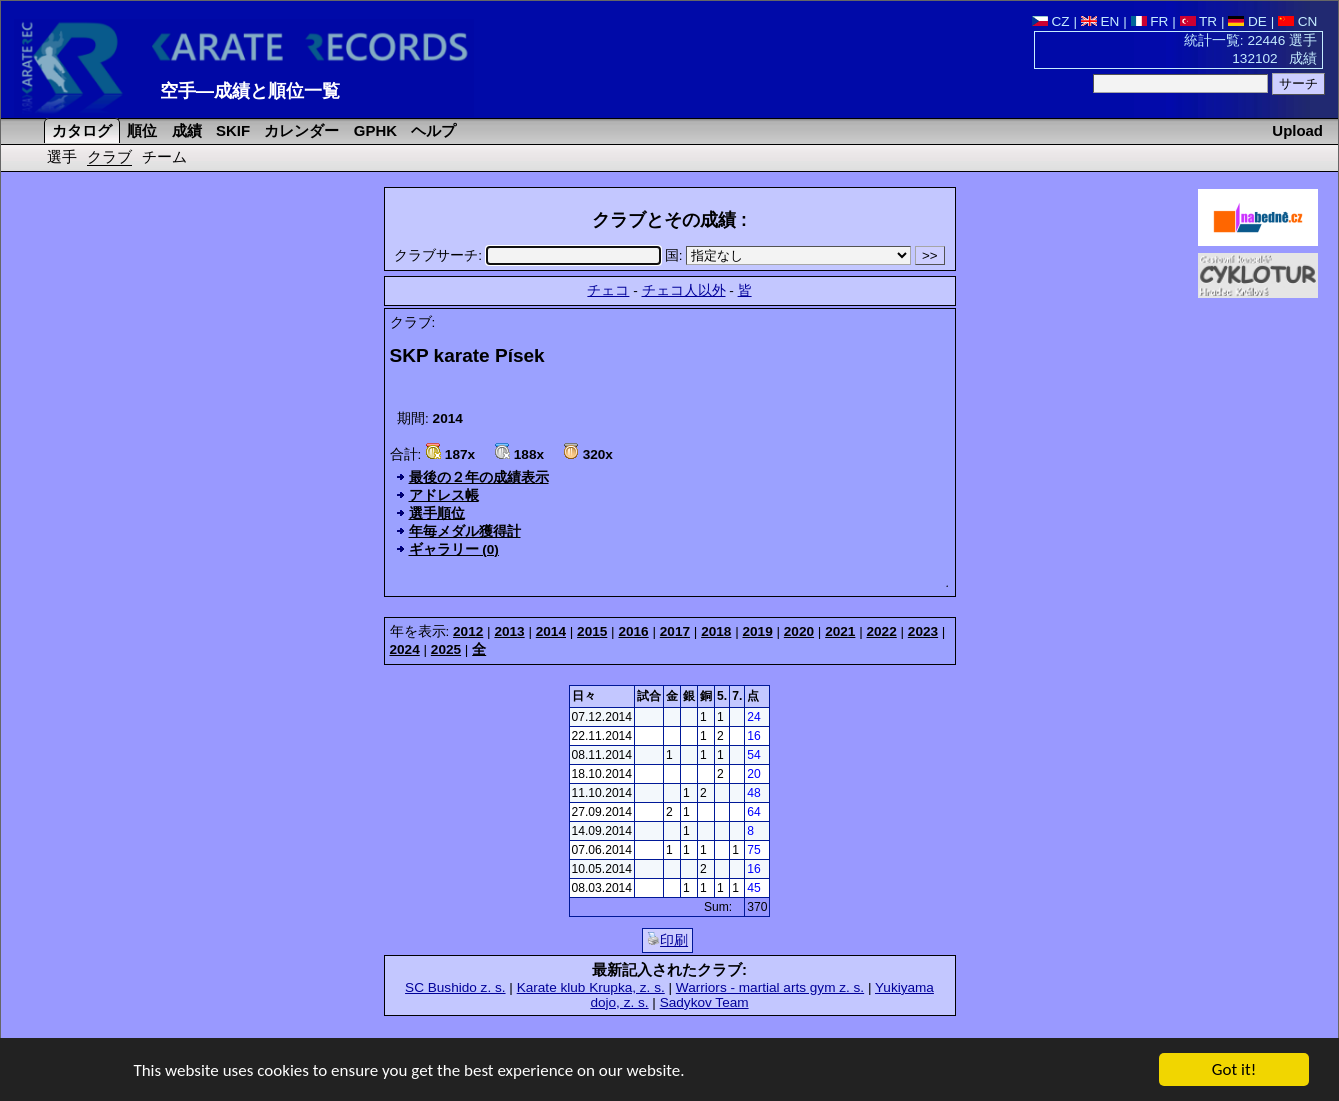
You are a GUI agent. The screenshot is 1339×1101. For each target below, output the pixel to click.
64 (753, 812)
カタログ (80, 130)
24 (753, 717)
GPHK (373, 130)
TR (1199, 21)
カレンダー (299, 130)
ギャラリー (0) (454, 549)
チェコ (608, 290)
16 (753, 736)
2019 (757, 631)
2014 (551, 631)
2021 (840, 631)
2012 (468, 631)
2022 (882, 631)
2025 (446, 649)
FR (1150, 21)
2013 (509, 631)
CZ (1051, 21)
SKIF (231, 130)
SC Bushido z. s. (455, 987)
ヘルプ (431, 130)
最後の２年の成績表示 (479, 477)
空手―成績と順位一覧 (250, 91)
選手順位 (437, 513)
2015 (592, 631)
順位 (140, 130)
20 (753, 774)
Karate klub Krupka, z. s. (591, 987)
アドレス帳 (444, 495)
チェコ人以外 (684, 290)
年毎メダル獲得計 (465, 531)
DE (1247, 21)
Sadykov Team (704, 1002)
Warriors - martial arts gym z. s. (770, 987)
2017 (675, 631)
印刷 (667, 940)
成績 (185, 130)
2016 (633, 631)
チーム (164, 156)
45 (753, 888)
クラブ (109, 156)
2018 (716, 631)
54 (753, 755)
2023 (923, 631)
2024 (405, 649)
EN (1100, 21)
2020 (799, 631)
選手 (62, 156)
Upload (1297, 130)
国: (790, 255)
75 (753, 850)
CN (1297, 21)
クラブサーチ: (529, 255)
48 (753, 793)
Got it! (1234, 1070)
